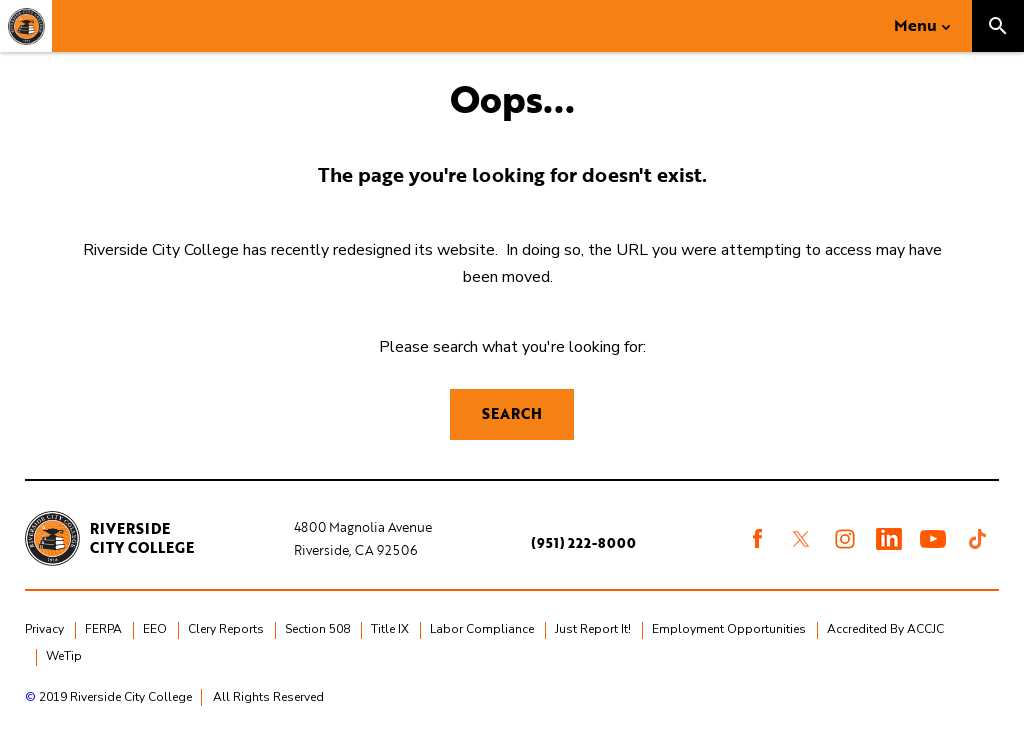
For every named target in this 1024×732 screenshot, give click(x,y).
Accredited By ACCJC (885, 629)
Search (512, 413)
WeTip (64, 656)
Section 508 (317, 629)
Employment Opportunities (729, 629)
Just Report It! (593, 629)
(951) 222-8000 (583, 543)
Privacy (44, 629)
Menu (915, 25)
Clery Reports (226, 629)
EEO (155, 629)
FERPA (103, 629)
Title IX (390, 629)
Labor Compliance (482, 629)
